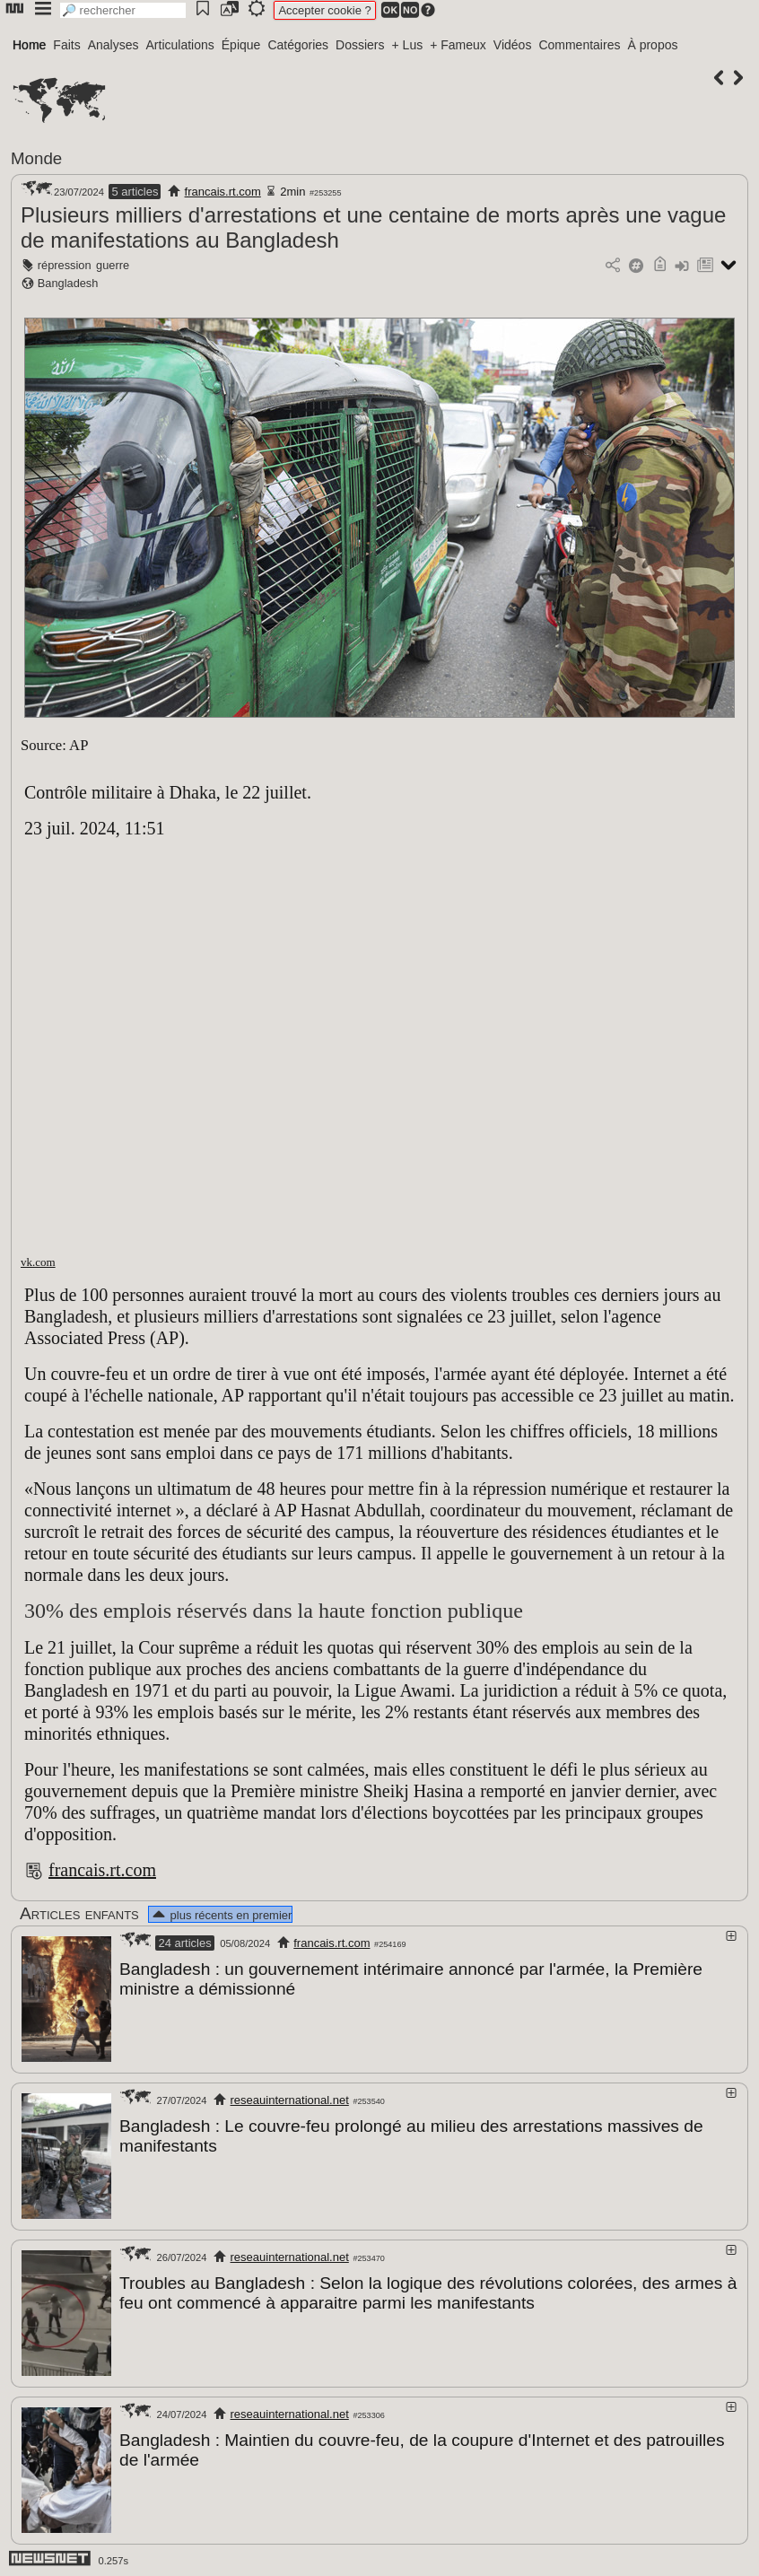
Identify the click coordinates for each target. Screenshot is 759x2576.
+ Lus (407, 45)
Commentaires (579, 45)
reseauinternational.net (290, 2099)
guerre (112, 265)
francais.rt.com (223, 191)
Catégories (297, 45)
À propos (652, 45)
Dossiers (360, 45)
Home (29, 45)
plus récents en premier (220, 1915)
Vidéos (512, 45)
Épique (241, 45)
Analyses (113, 45)
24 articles (184, 1943)
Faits (66, 45)
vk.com (38, 1262)
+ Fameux (458, 45)
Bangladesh (68, 283)
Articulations (180, 45)
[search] (123, 10)
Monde (36, 158)
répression (65, 265)
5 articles (134, 191)
